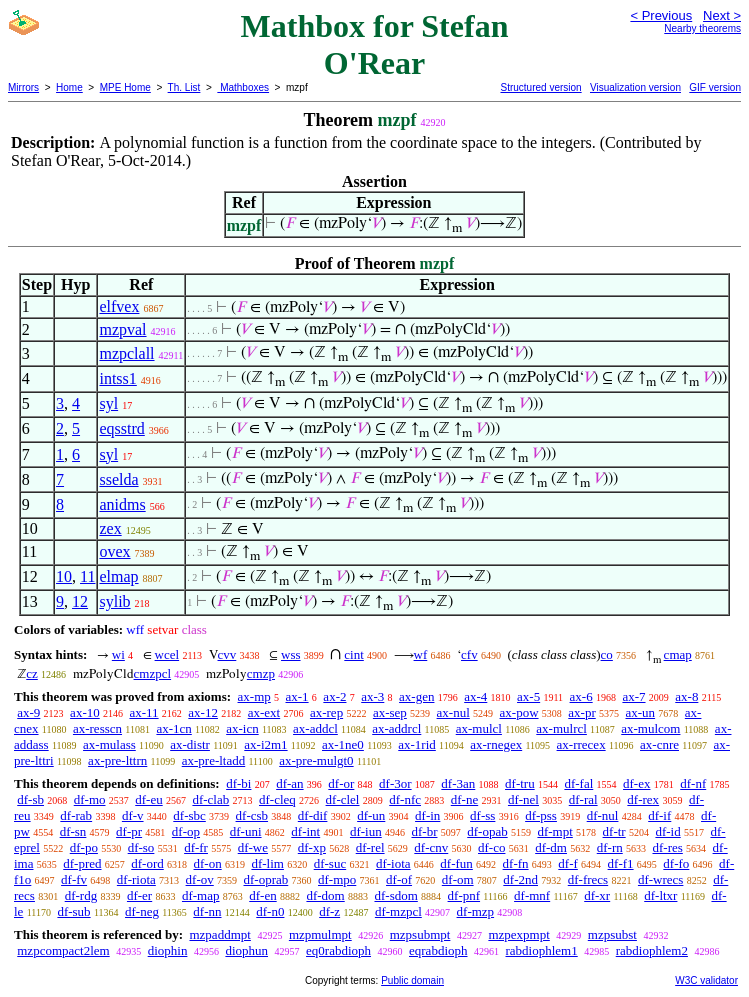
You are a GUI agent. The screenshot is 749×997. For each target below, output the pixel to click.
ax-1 (297, 696)
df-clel (343, 799)
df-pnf (464, 895)
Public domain (412, 980)
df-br (424, 831)
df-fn (516, 863)
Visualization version (635, 87)
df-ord (147, 863)
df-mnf (532, 895)
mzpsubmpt (420, 934)
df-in (427, 815)
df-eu (148, 799)
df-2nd (520, 879)
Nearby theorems (702, 28)
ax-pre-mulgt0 (316, 760)
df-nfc (405, 799)
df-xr (597, 895)
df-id (667, 831)
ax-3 (372, 696)
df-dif (313, 815)
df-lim (267, 863)
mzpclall (126, 353)
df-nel (523, 799)
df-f (568, 863)
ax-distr (190, 744)
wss (291, 654)
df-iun (366, 831)
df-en (262, 895)
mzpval (122, 329)
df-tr (614, 831)
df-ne (464, 799)
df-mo (90, 799)
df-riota (136, 879)
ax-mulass (109, 744)
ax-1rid (417, 744)
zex (110, 528)
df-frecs (588, 879)
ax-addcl (315, 728)
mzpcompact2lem (63, 950)
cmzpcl (153, 673)
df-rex (643, 799)
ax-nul (453, 712)
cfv (469, 654)
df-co (491, 847)
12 (80, 601)
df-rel (370, 847)
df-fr (196, 847)
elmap (118, 576)
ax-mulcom (650, 728)
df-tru (520, 783)
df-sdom (395, 895)
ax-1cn (173, 728)
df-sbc (189, 815)
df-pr (129, 831)
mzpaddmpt (219, 934)
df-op (186, 831)
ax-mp (254, 696)
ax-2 (334, 696)
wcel (167, 654)
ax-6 (581, 696)
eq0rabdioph (338, 950)
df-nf (693, 783)
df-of (399, 879)
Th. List (184, 87)
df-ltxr (660, 895)
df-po (84, 847)
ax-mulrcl (561, 728)
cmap (678, 654)
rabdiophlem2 (652, 950)
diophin (168, 950)
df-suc (330, 863)
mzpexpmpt (518, 934)
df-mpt (554, 831)
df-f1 (621, 863)
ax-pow (519, 712)
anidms (122, 504)
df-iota (393, 863)
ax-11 (143, 712)
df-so (141, 847)
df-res (667, 847)
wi (118, 654)
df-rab (76, 815)
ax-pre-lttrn (117, 760)
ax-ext (264, 712)
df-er (139, 895)
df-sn (73, 831)
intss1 (117, 378)
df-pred (82, 863)
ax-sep (390, 712)
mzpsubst (612, 934)
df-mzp (476, 911)
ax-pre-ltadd (214, 760)
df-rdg (81, 895)
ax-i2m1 (265, 744)
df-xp (312, 847)
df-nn (207, 911)
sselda (118, 479)
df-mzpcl (398, 911)
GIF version (715, 87)
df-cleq (277, 799)
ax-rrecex (581, 744)
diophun (246, 950)
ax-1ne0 (343, 744)
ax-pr (581, 712)
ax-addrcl (396, 728)
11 (87, 576)
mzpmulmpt (320, 934)
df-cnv (431, 847)
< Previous (661, 15)
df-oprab (266, 879)
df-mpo (337, 879)
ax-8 (686, 696)
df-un (371, 815)
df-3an (458, 783)
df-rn (610, 847)
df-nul (603, 815)
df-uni (246, 831)
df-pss (541, 815)
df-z (329, 911)
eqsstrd (121, 428)
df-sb (30, 799)
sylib (114, 601)
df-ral (583, 799)
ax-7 (633, 696)
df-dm (551, 847)
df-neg (142, 911)
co (607, 654)
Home (69, 87)
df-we (253, 847)
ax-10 (85, 712)
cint (354, 654)
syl (108, 403)
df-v (133, 815)
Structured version (540, 87)
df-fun (456, 863)
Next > (722, 15)
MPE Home (125, 87)
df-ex (636, 783)
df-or (341, 783)
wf (421, 654)
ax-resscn (97, 728)
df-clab (210, 799)
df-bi (238, 783)
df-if (659, 815)
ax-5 (528, 696)
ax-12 (203, 712)
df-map (201, 895)
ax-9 (28, 712)
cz (32, 673)
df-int (305, 831)
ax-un (640, 712)
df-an (289, 783)
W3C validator (706, 980)
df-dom (325, 895)
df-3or (395, 783)
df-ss (482, 815)
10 (64, 576)
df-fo (676, 863)
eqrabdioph (438, 950)
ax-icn (242, 728)
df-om (458, 879)
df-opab (487, 831)
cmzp (261, 673)
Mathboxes (243, 87)
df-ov (200, 879)
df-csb (252, 815)
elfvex (119, 306)
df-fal (578, 783)
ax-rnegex (496, 744)
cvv (227, 654)
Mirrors (23, 87)
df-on (208, 863)
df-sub (73, 911)
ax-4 (475, 696)
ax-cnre (659, 744)
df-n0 (270, 911)
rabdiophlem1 (542, 950)
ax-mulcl (479, 728)
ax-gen (416, 696)
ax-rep (326, 712)
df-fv (74, 879)
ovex (114, 551)
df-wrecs (660, 879)
